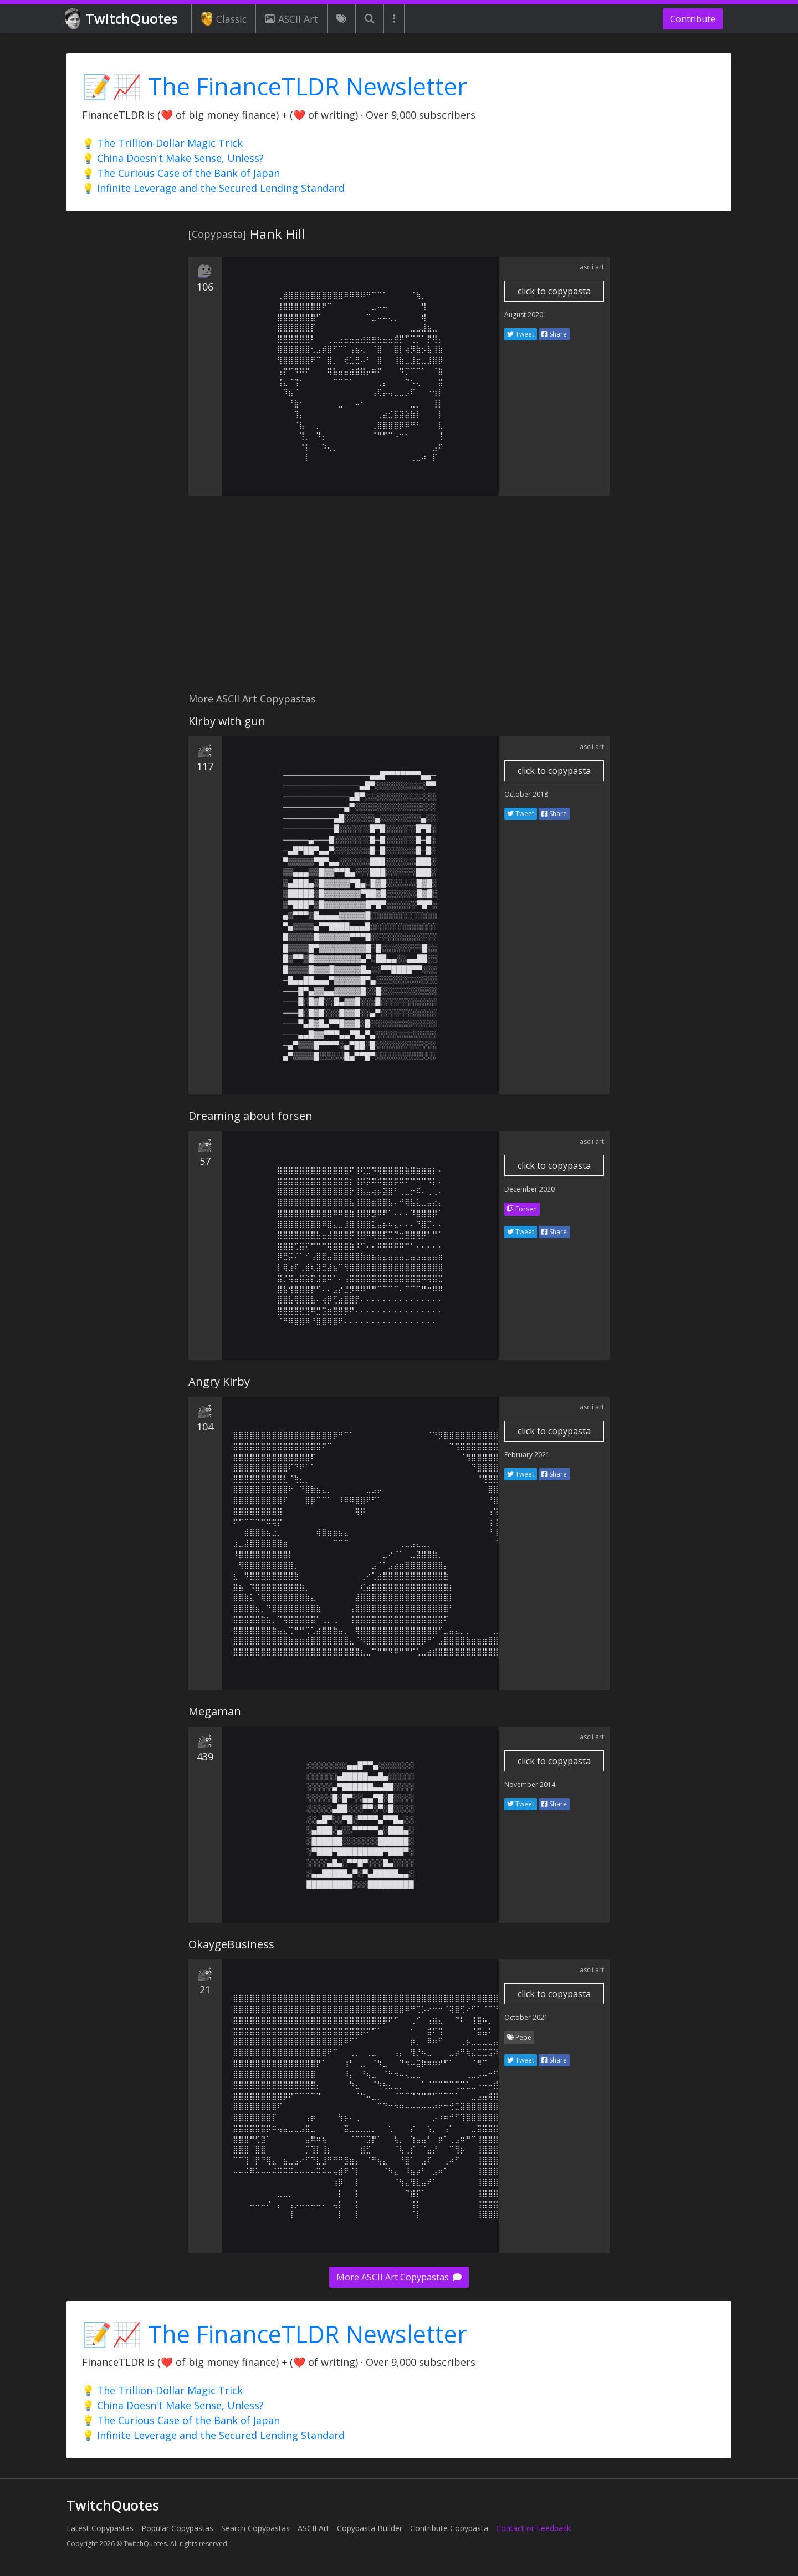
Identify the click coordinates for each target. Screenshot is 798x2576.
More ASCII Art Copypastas (399, 2277)
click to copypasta (554, 291)
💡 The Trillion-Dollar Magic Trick (162, 143)
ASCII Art (291, 19)
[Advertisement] (399, 600)
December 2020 (529, 1189)
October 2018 (526, 794)
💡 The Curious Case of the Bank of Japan (181, 173)
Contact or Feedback (533, 2528)
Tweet (520, 334)
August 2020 (523, 314)
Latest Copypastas (100, 2528)
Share (554, 334)
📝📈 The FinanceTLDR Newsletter (274, 86)
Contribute (692, 19)
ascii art (592, 267)
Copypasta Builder (369, 2528)
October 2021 (526, 2017)
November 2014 (529, 1784)
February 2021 (527, 1454)
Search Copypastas (255, 2528)
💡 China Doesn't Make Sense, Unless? (173, 158)
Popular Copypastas (177, 2528)
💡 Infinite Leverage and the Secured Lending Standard (213, 188)
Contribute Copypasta (449, 2528)
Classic (224, 19)
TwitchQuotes (122, 19)
